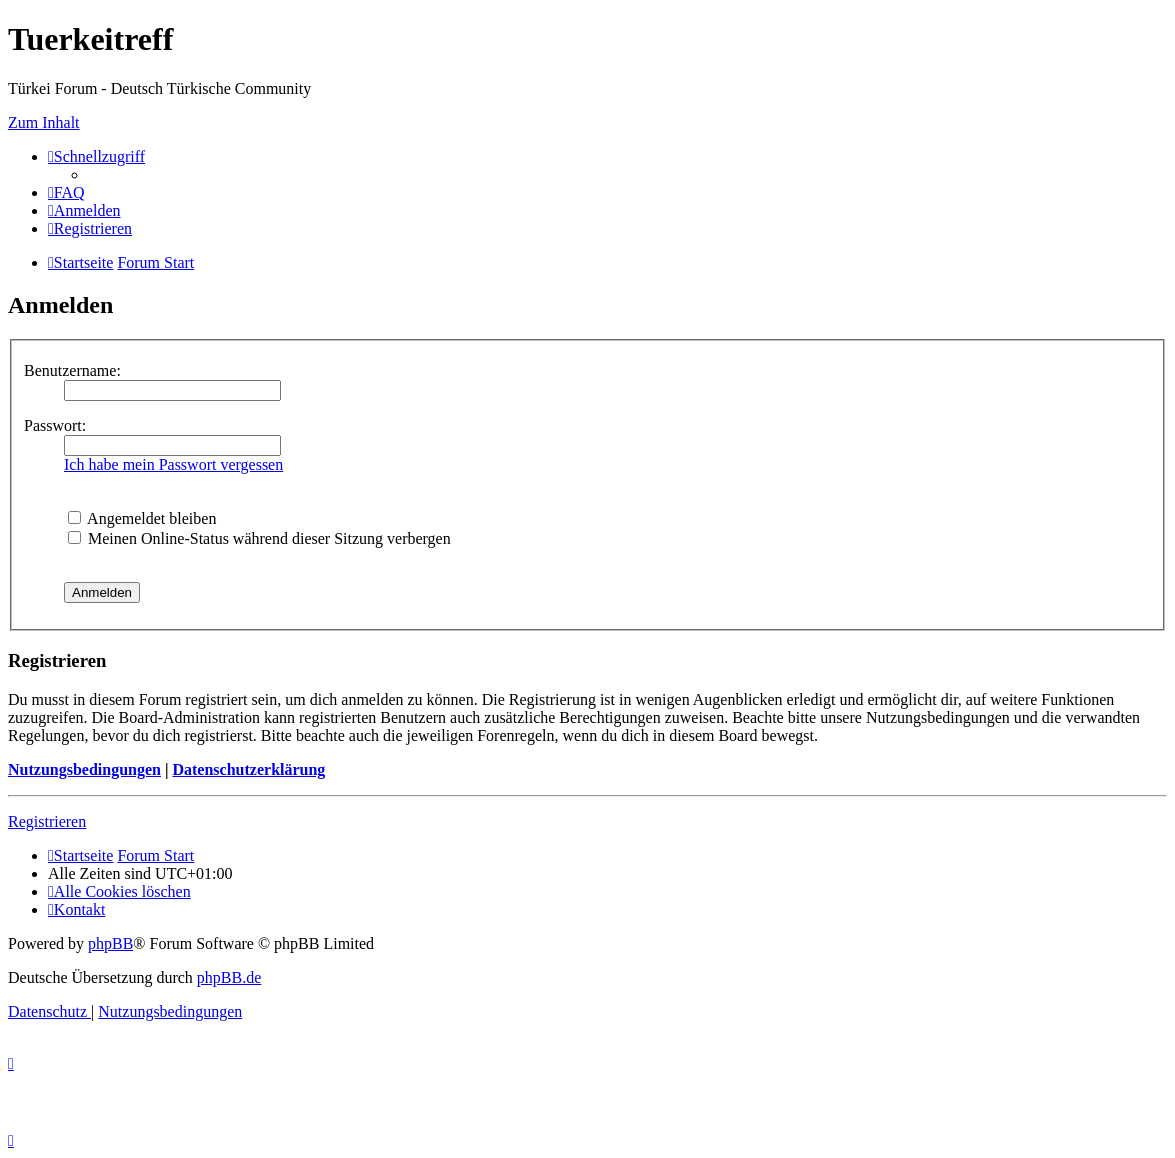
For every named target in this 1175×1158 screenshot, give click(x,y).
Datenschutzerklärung (248, 769)
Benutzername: (72, 370)
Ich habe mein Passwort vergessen (173, 464)
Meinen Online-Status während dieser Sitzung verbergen (259, 538)
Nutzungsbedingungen (84, 769)
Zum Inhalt (44, 122)
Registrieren (47, 821)
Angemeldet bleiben (142, 518)
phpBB (110, 943)
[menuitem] (66, 192)
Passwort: (55, 425)
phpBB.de (229, 977)
